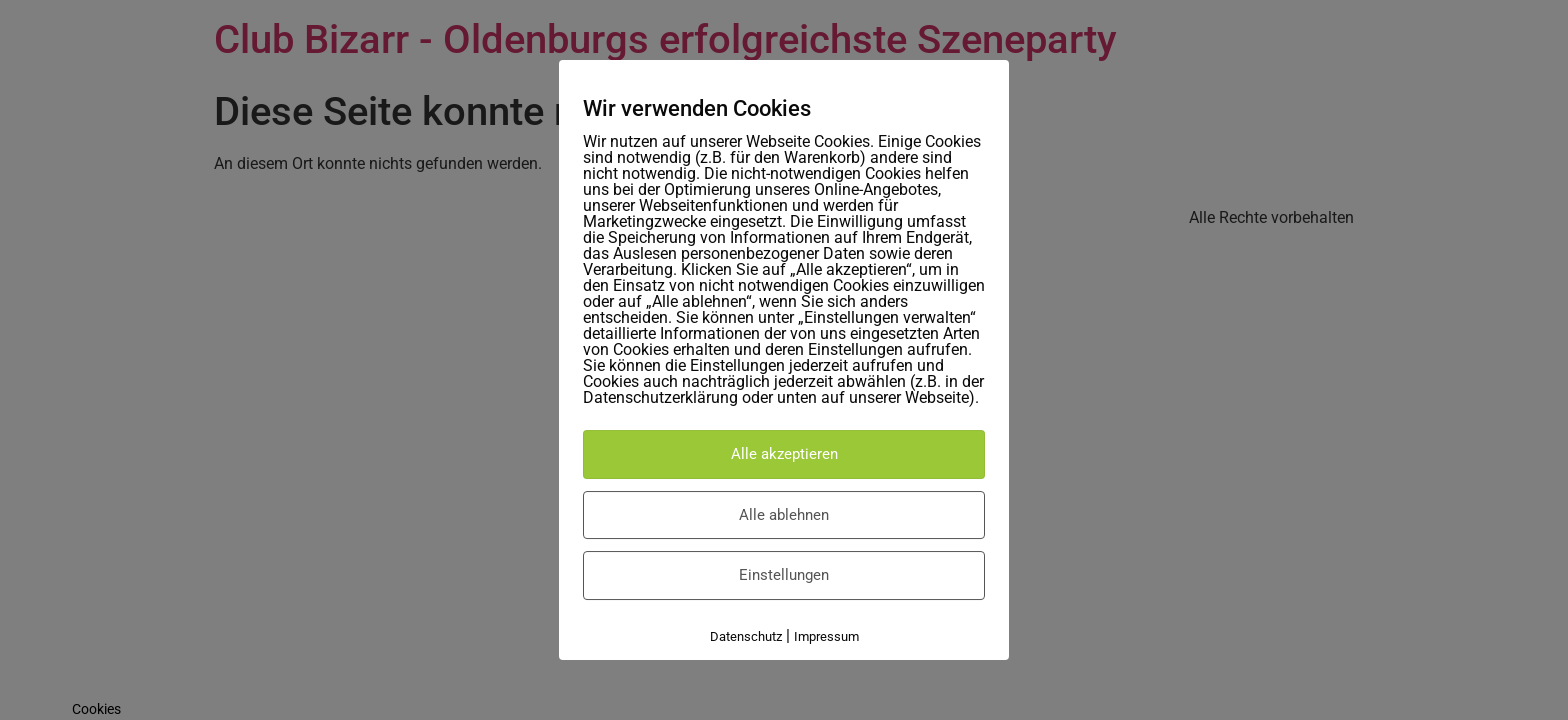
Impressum (826, 636)
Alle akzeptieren (784, 454)
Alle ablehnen (784, 515)
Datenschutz (746, 636)
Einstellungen (784, 575)
